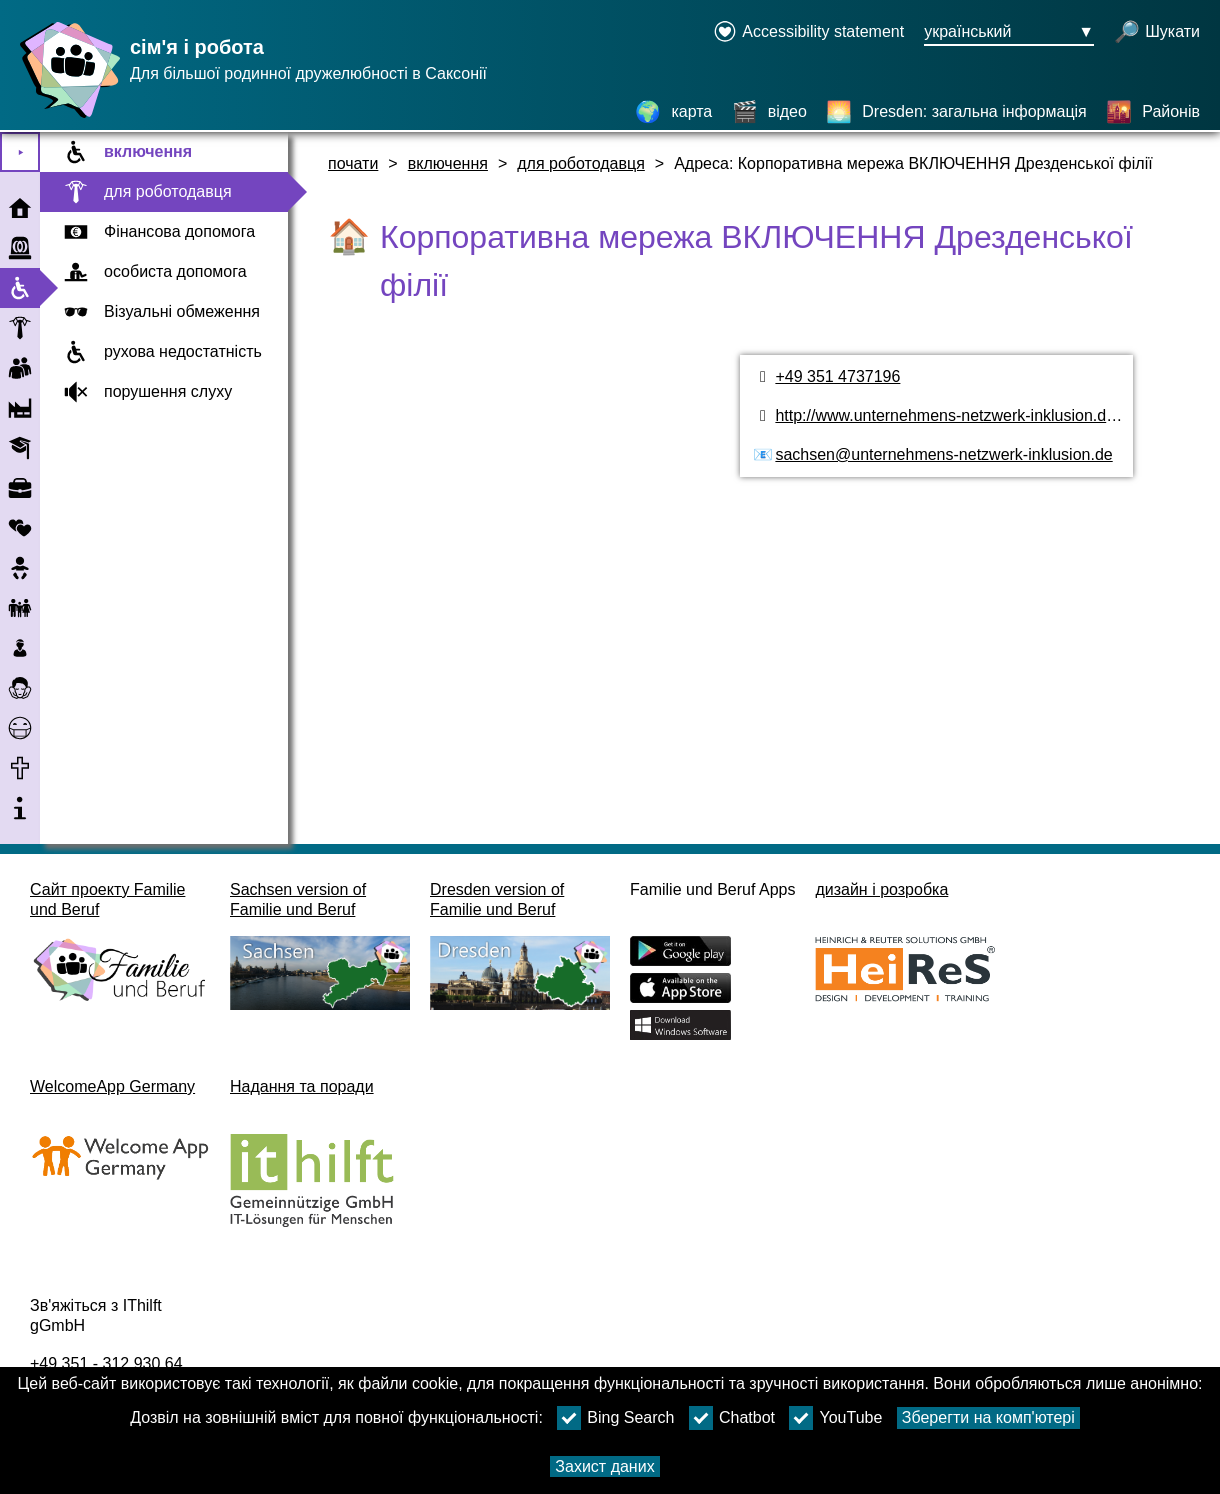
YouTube (835, 1418)
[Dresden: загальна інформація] (956, 112)
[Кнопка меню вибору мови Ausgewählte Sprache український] (1009, 33)
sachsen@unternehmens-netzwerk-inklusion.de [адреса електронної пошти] (943, 454)
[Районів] (1153, 112)
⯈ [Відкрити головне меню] (20, 152)
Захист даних (604, 1466)
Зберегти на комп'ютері (988, 1417)
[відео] (769, 112)
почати (353, 163)
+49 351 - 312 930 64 (106, 1363)
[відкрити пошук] (1157, 33)
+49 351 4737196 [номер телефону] (837, 376)
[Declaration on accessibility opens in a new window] (808, 33)
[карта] (673, 112)
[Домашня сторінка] (65, 117)
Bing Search (615, 1418)
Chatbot (732, 1418)
